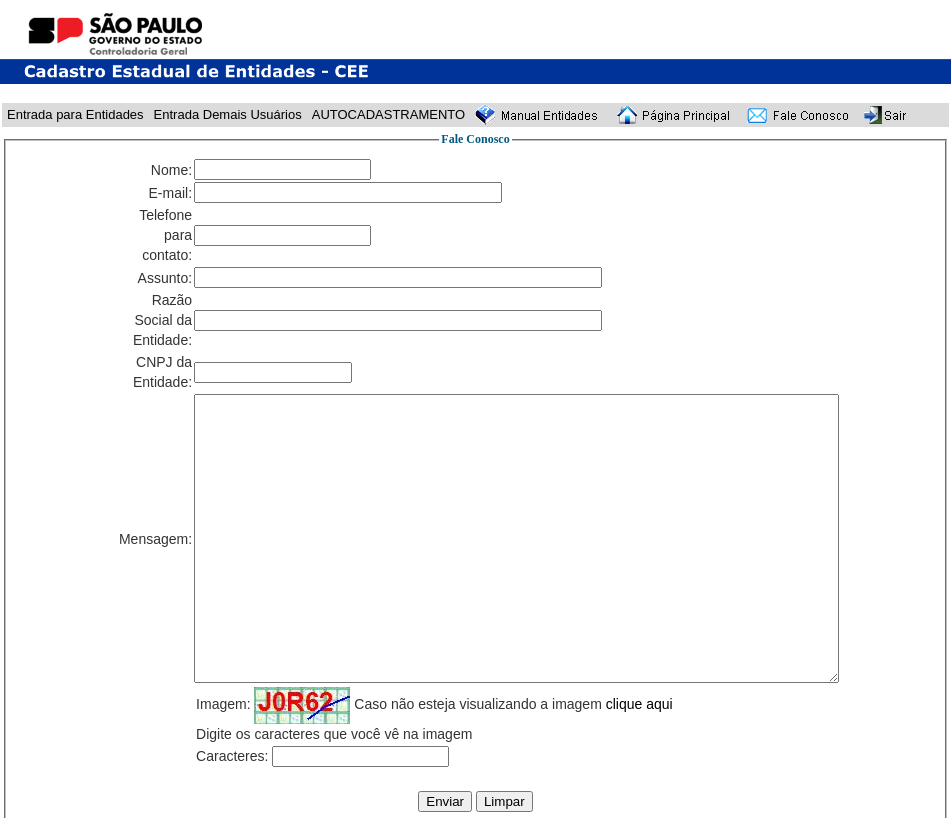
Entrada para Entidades (75, 114)
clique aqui (639, 704)
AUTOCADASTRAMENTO (388, 114)
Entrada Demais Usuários (228, 114)
